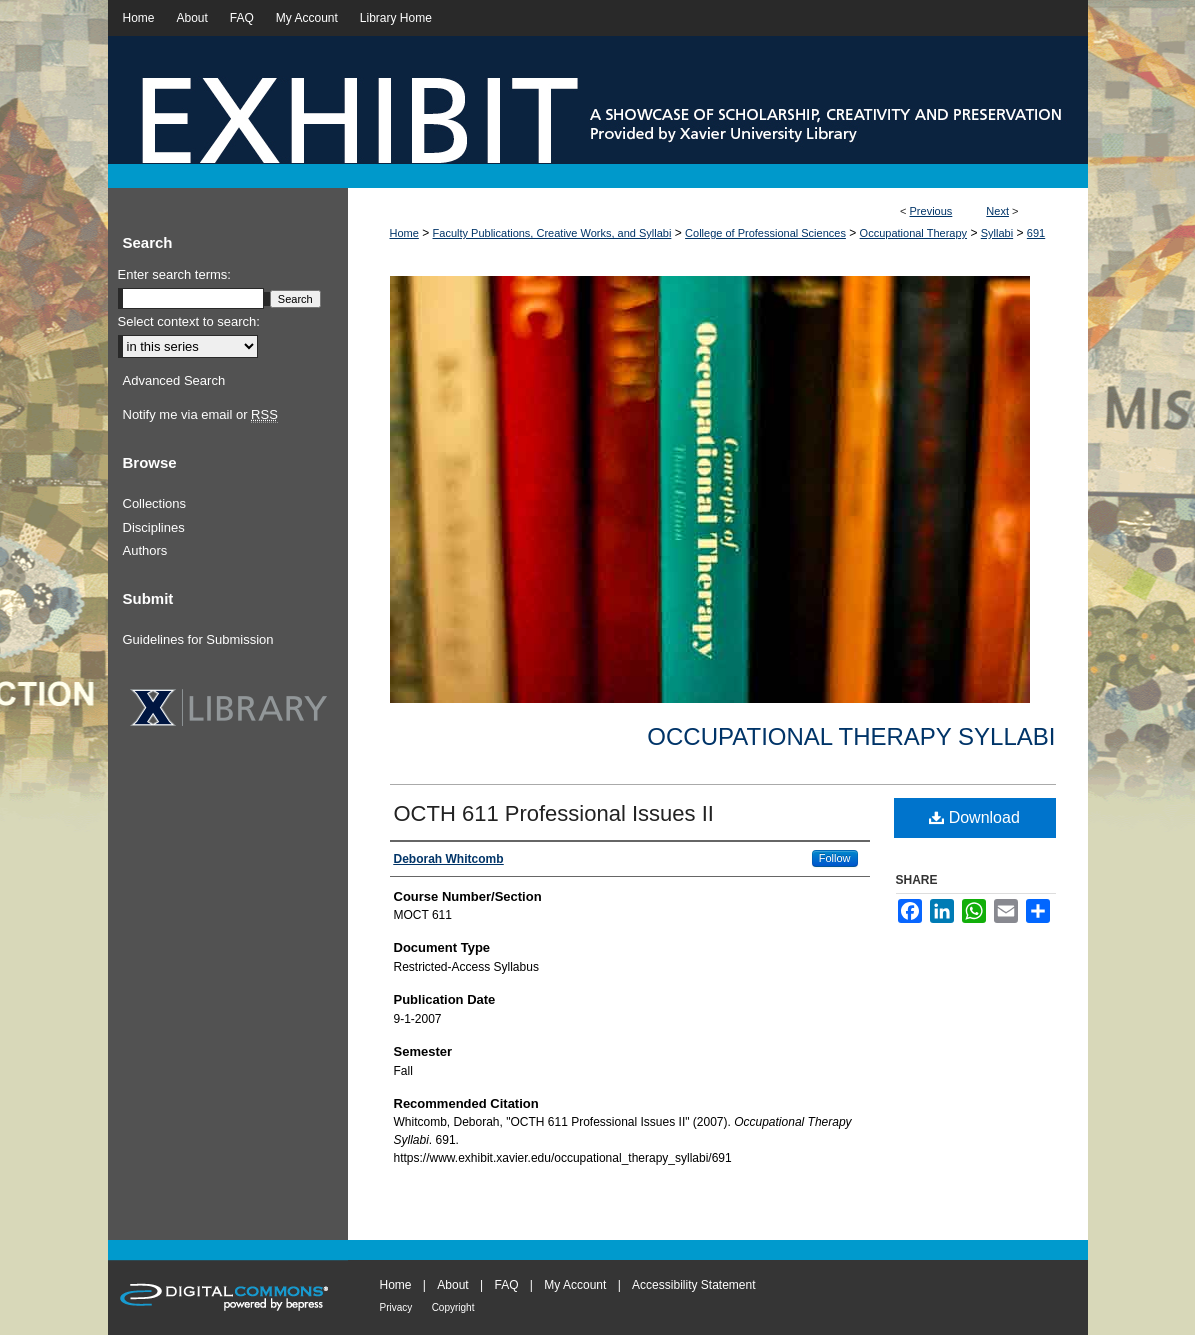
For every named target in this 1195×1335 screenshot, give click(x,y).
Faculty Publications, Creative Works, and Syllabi (552, 233)
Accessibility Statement (693, 1285)
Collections (155, 503)
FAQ (506, 1285)
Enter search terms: (174, 274)
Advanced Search (174, 380)
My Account (575, 1285)
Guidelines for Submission (198, 639)
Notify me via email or (200, 415)
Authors (145, 550)
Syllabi (997, 233)
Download (974, 817)
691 (1036, 233)
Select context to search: (189, 321)
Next (997, 211)
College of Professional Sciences (765, 233)
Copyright (453, 1307)
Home (404, 233)
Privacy (396, 1307)
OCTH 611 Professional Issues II (554, 813)
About (452, 1285)
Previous (931, 211)
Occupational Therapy (913, 233)
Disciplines (154, 527)
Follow (835, 858)
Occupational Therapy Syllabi (851, 736)
